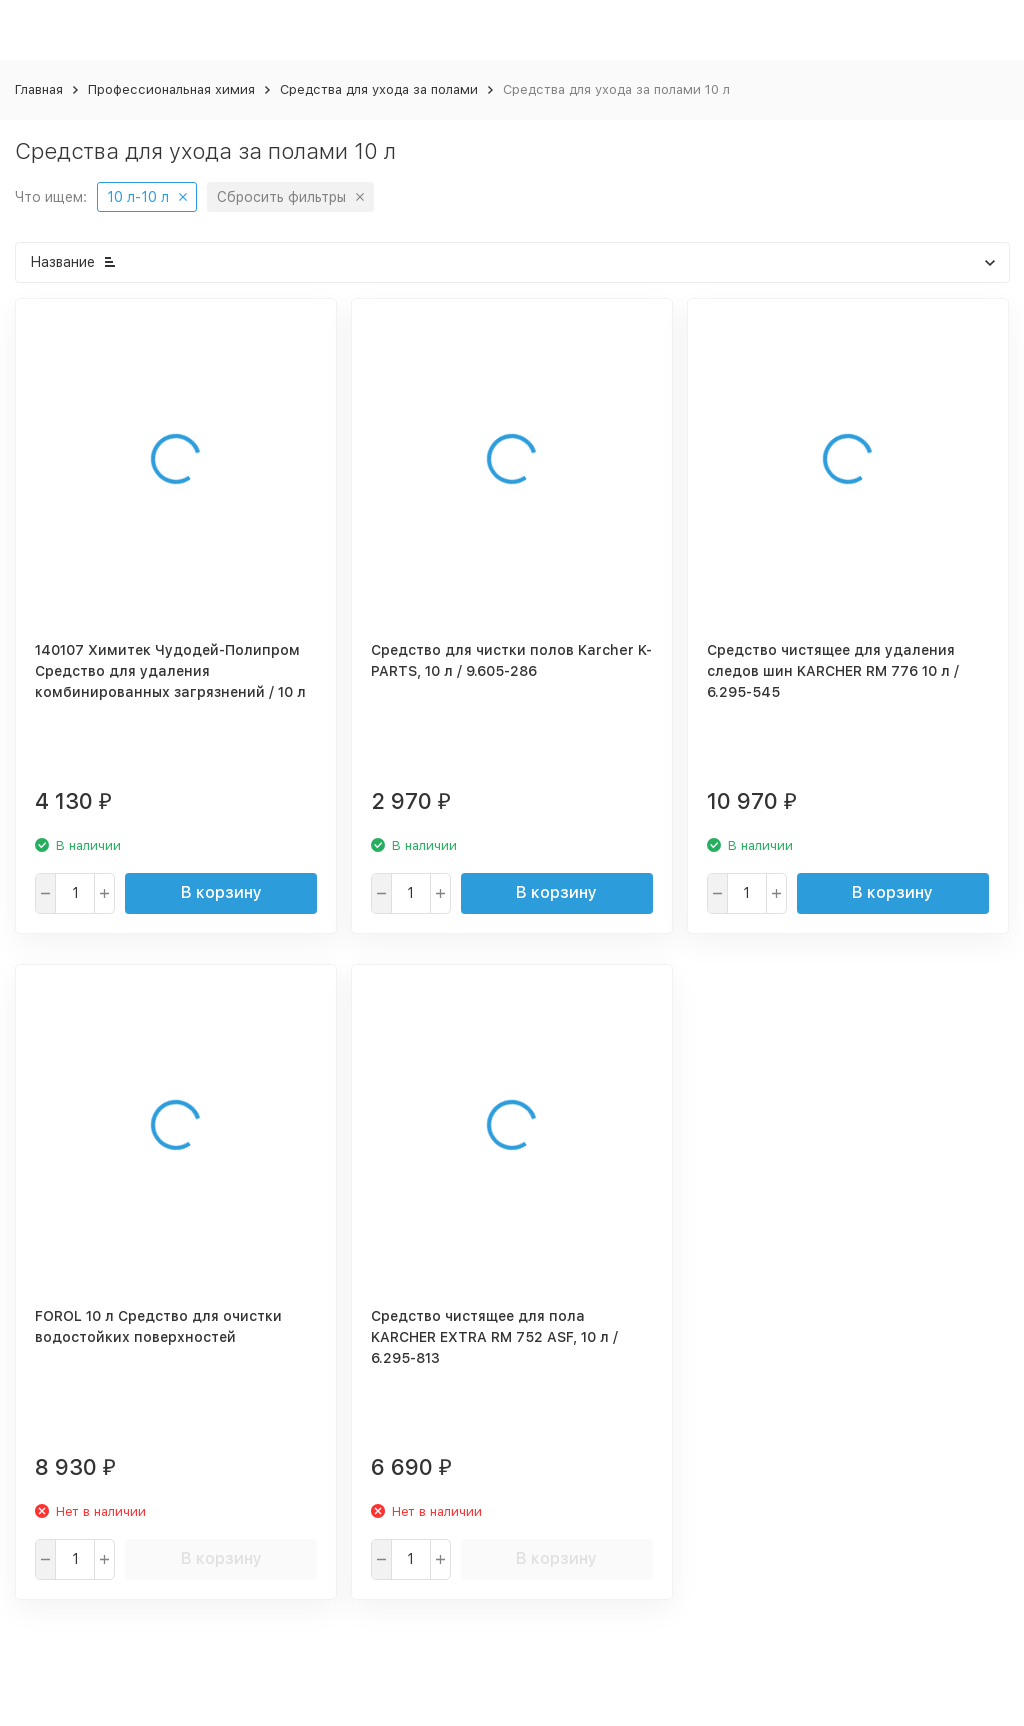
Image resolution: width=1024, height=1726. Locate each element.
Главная (39, 89)
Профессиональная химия (171, 89)
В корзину (221, 892)
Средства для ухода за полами (379, 89)
